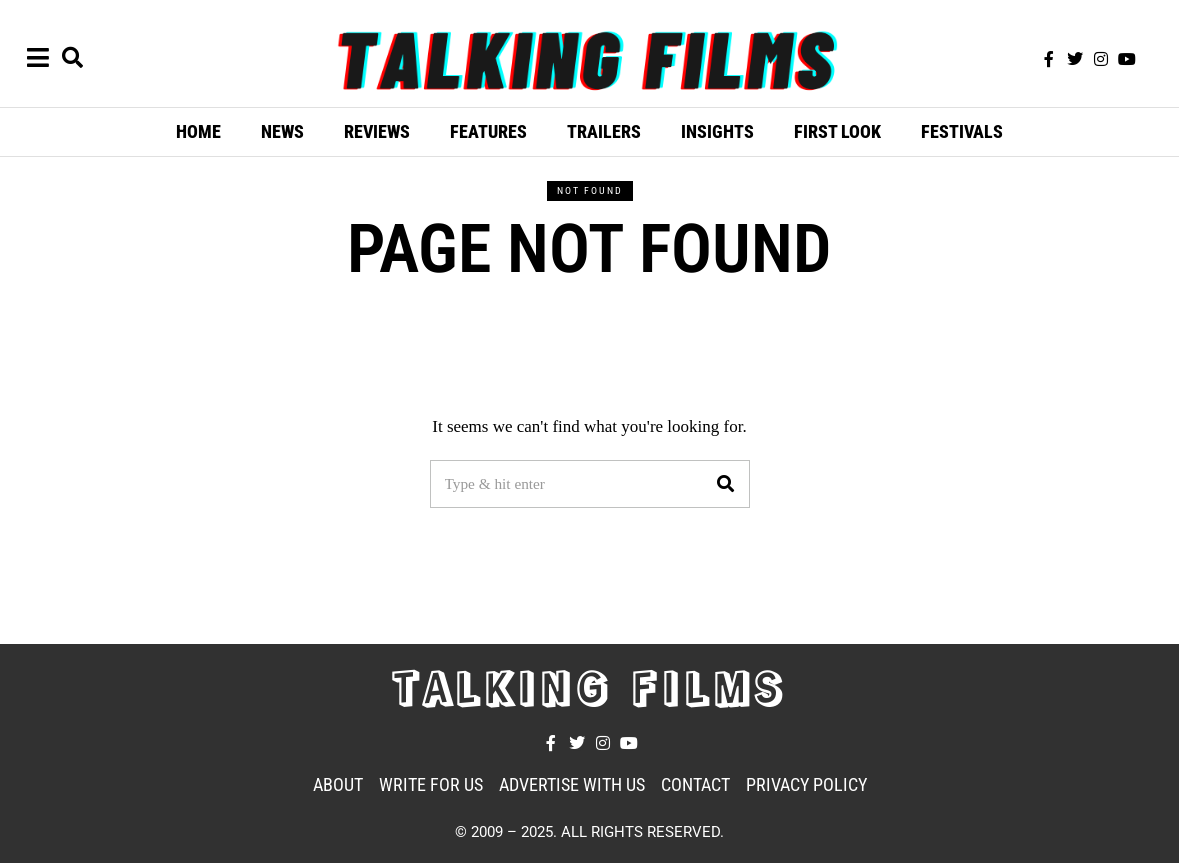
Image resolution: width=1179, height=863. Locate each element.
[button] (726, 484)
